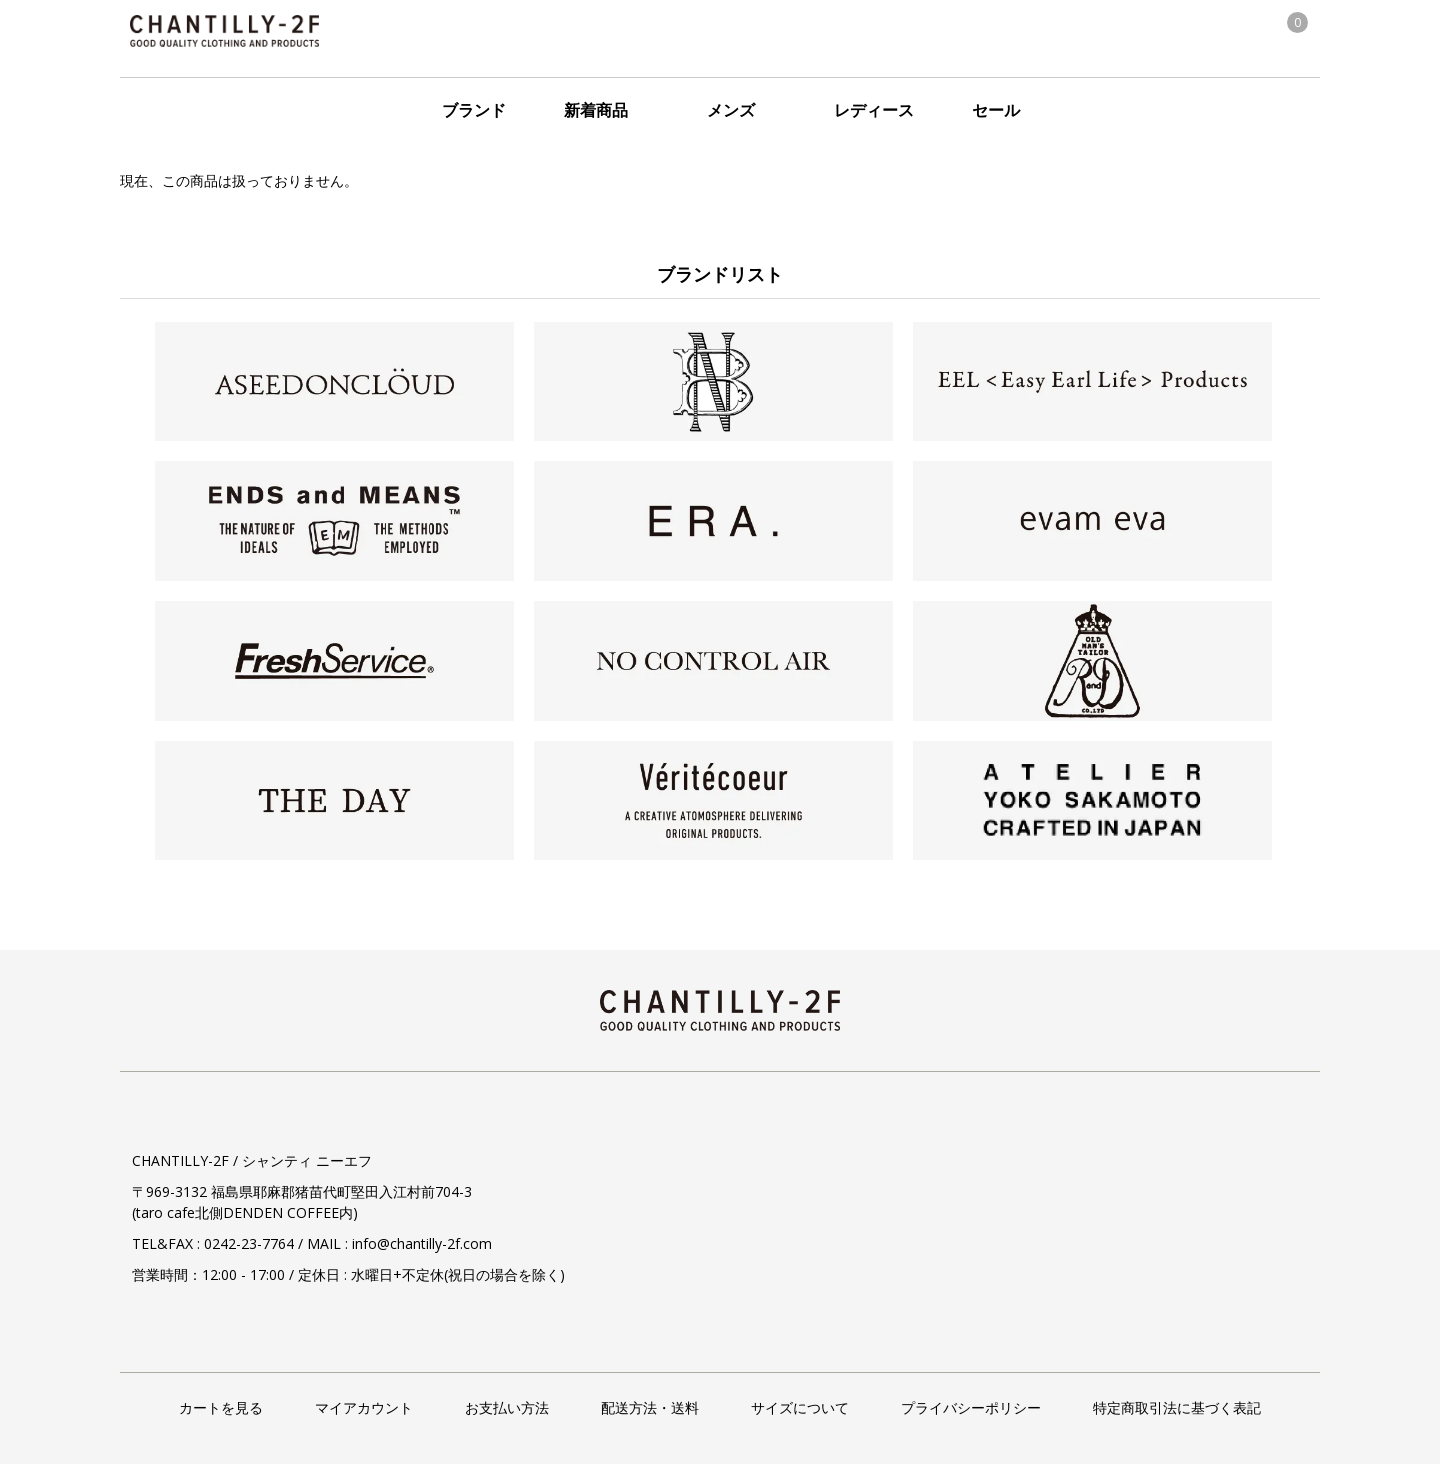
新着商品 (596, 110)
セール (996, 110)
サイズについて (800, 1407)
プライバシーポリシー (971, 1407)
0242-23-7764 (249, 1243)
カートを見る (221, 1407)
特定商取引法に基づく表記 (1177, 1407)
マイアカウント (364, 1407)
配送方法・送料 (650, 1407)
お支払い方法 (507, 1407)
